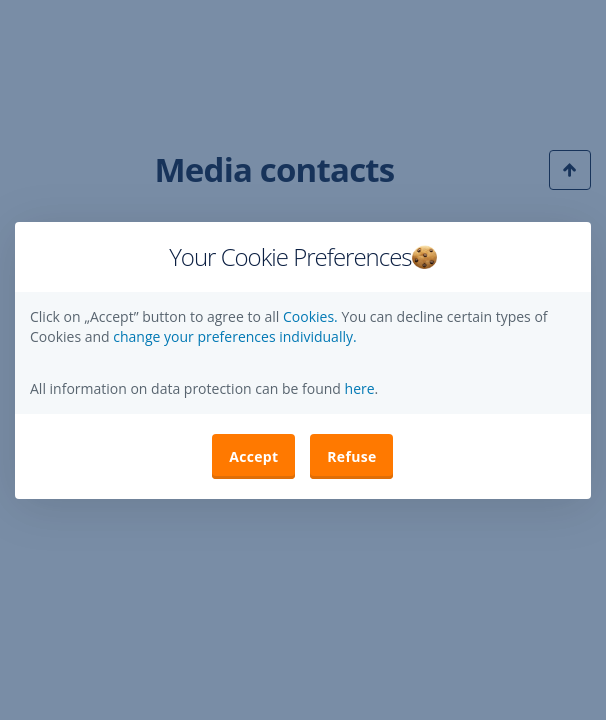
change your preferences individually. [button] (234, 336)
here (358, 388)
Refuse (351, 456)
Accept (253, 456)
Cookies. (312, 316)
